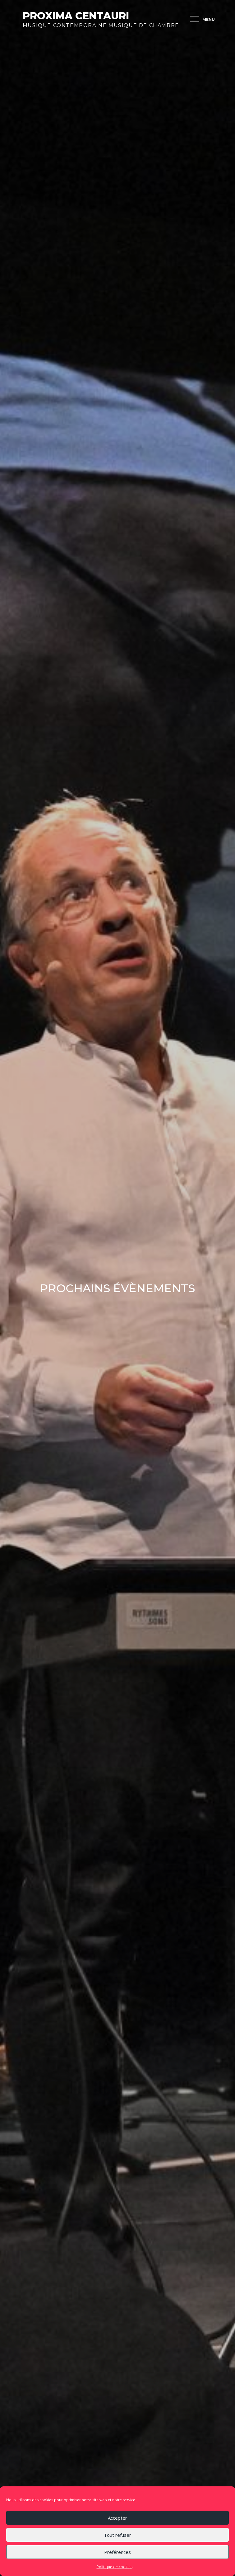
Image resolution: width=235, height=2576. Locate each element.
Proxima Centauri (76, 16)
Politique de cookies (114, 2566)
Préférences (117, 2552)
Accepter (117, 2518)
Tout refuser (117, 2535)
